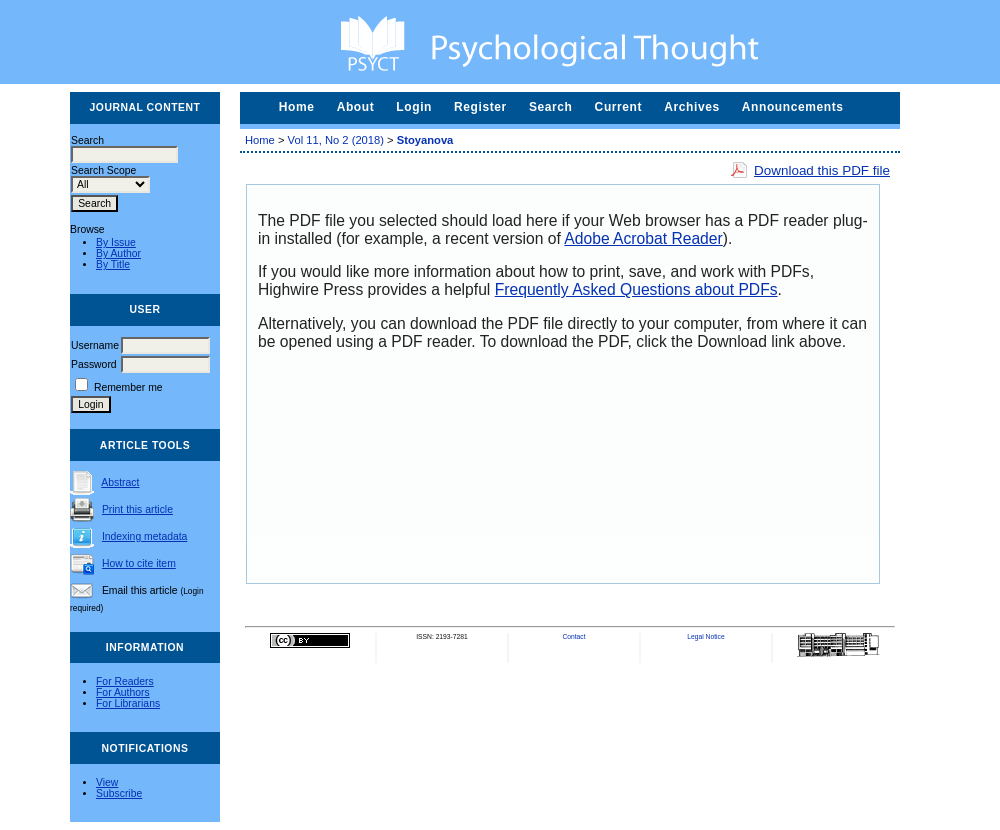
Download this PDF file (822, 170)
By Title (113, 264)
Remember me (128, 387)
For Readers (125, 681)
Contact (573, 636)
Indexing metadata (145, 536)
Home (297, 107)
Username (95, 345)
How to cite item (139, 563)
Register (480, 107)
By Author (118, 253)
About (356, 107)
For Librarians (128, 703)
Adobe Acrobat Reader (643, 238)
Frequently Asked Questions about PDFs (636, 289)
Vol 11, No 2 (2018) (336, 140)
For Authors (123, 692)
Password (94, 364)
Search (551, 107)
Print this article (137, 509)
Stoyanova (425, 140)
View (107, 782)
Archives (692, 107)
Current (619, 107)
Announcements (793, 107)
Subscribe (119, 793)
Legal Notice (705, 636)
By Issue (116, 242)
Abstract (120, 482)
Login (414, 107)
